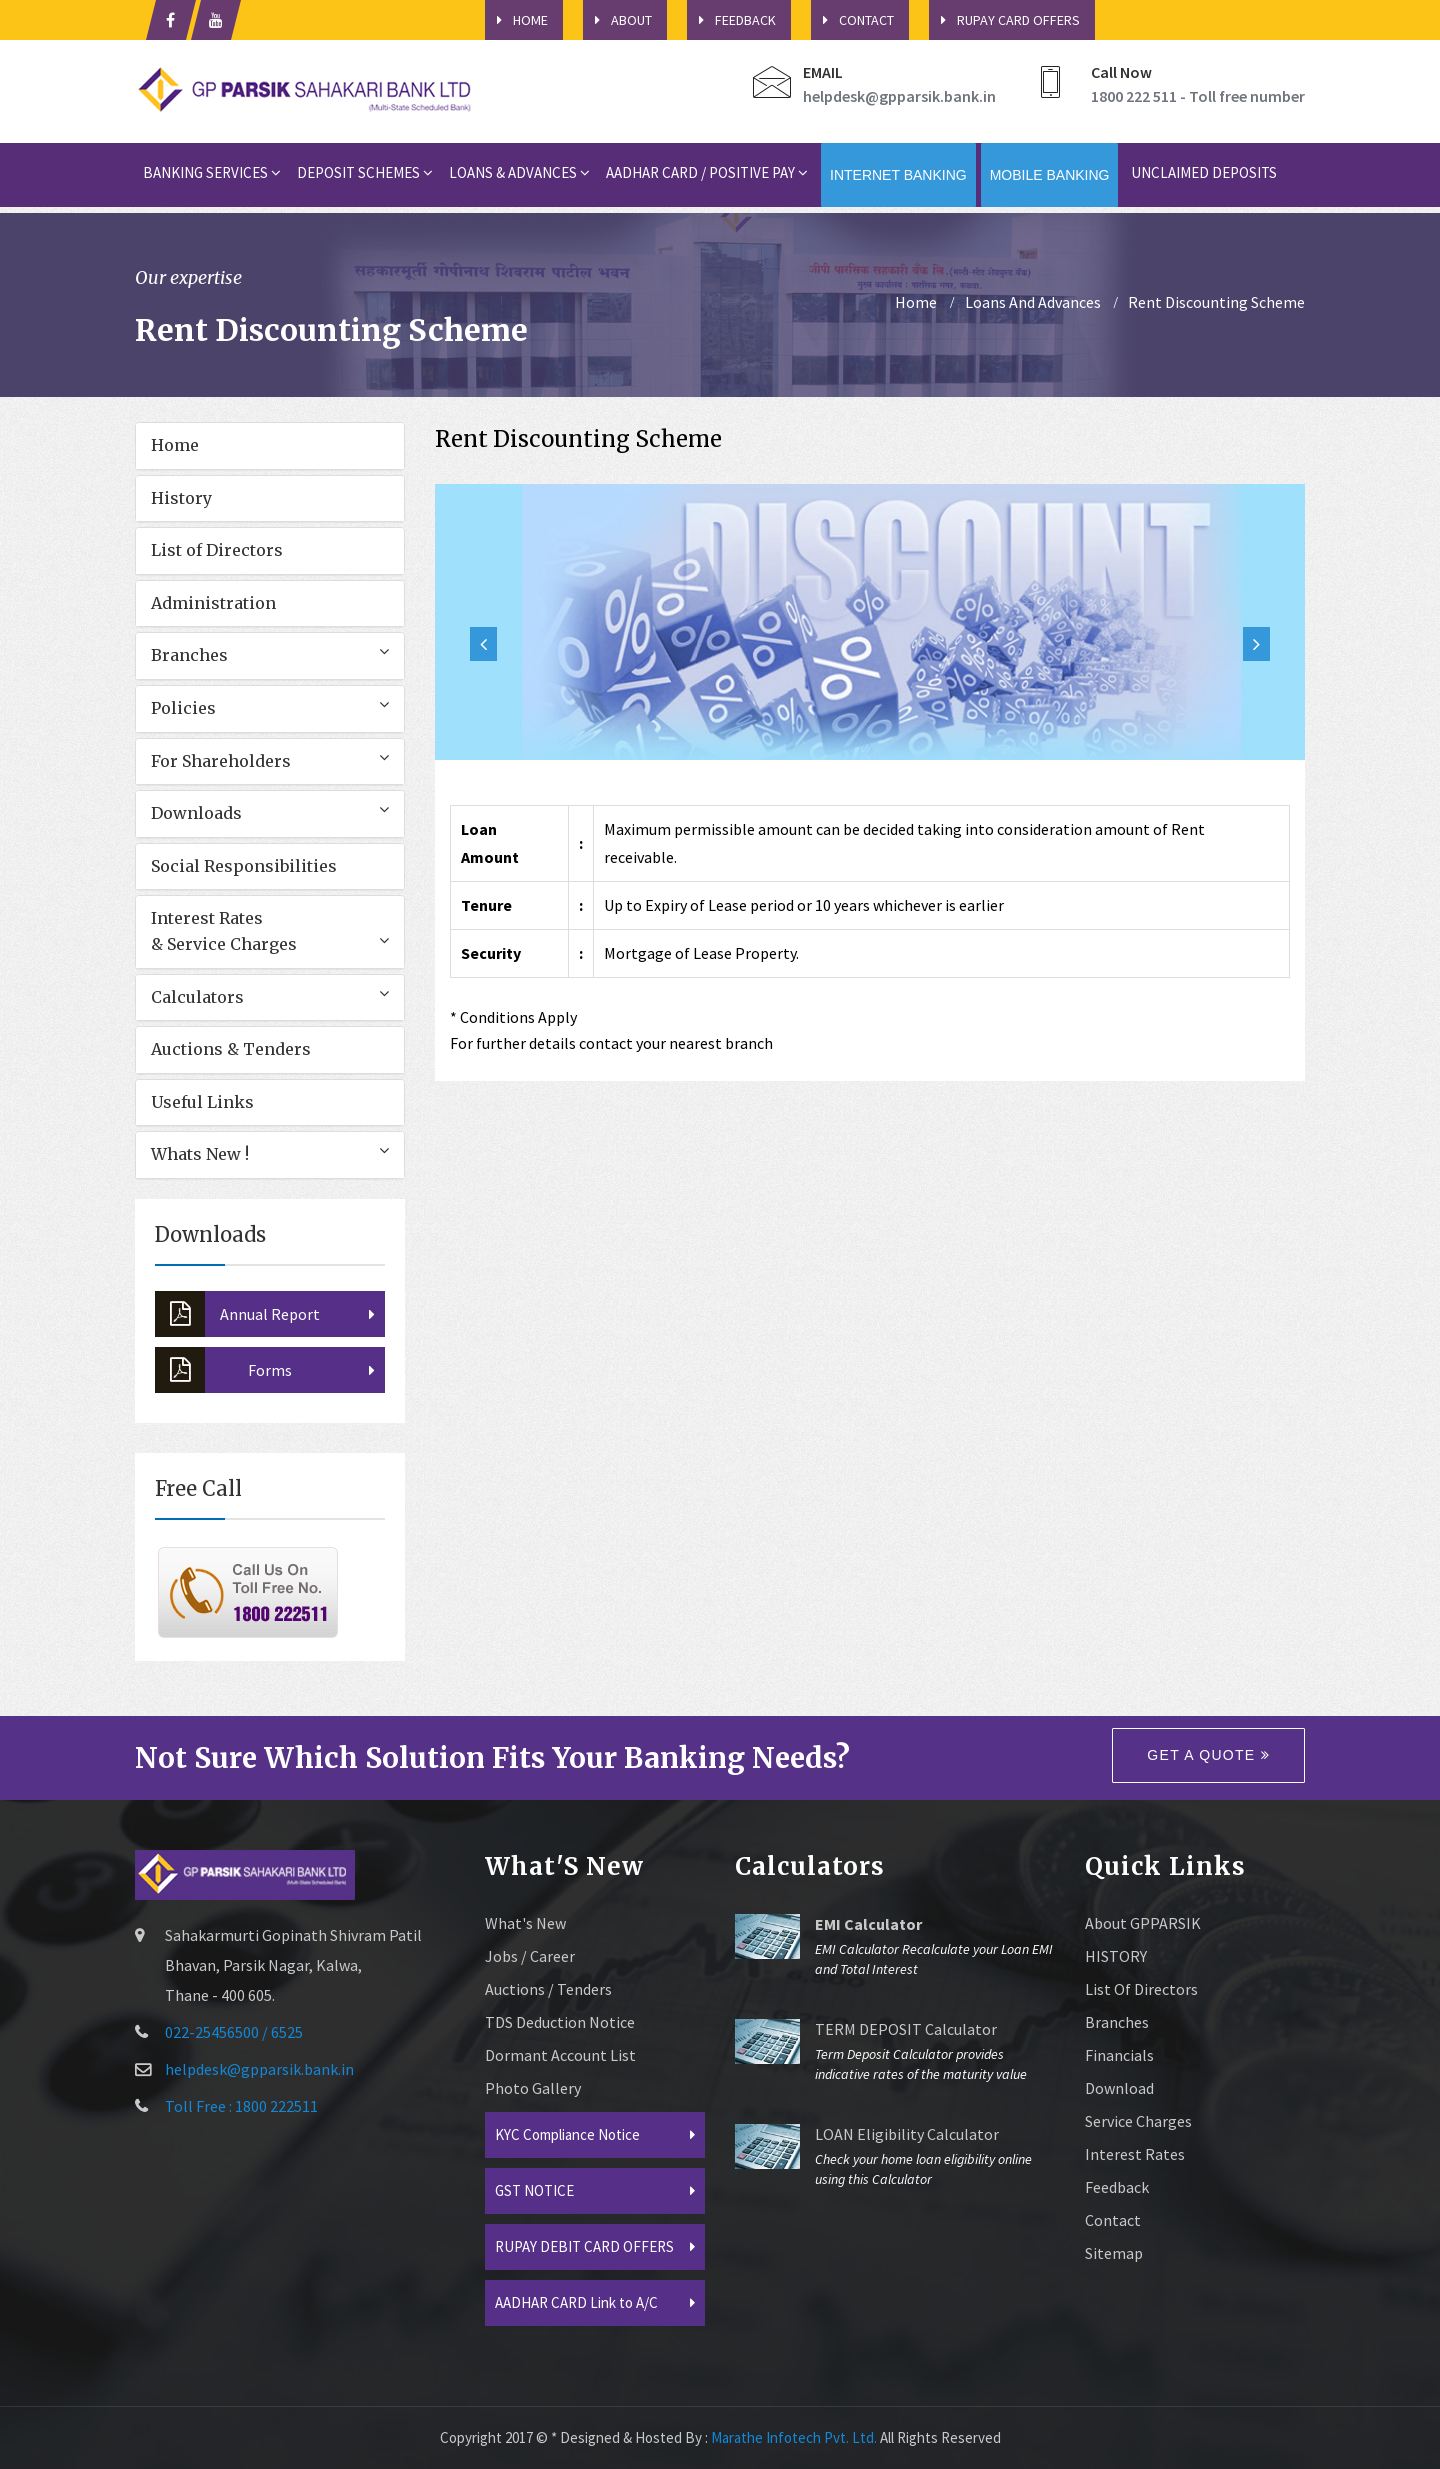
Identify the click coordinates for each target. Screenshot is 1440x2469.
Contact (852, 20)
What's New (525, 1923)
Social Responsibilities (244, 866)
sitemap (1114, 2253)
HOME (516, 20)
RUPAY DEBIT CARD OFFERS (584, 2246)
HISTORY (1116, 1956)
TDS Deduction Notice (560, 2022)
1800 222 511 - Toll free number (1198, 96)
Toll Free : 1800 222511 (241, 2106)
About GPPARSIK (1143, 1923)
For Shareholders (221, 761)
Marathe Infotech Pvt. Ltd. (794, 2437)
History (181, 498)
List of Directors (217, 550)
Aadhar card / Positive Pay (707, 172)
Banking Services (212, 172)
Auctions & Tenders (231, 1049)
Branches (189, 655)
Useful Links (202, 1102)
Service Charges (1138, 2121)
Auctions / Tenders (548, 1989)
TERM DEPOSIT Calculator (906, 2029)
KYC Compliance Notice (567, 2134)
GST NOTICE (534, 2190)
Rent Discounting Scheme (1216, 302)
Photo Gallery (533, 2088)
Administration (213, 603)
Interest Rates (1135, 2154)
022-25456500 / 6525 (234, 2032)
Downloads (196, 813)
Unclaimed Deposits (1204, 172)
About (617, 20)
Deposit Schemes (365, 172)
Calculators (197, 997)
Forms (223, 1370)
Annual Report (237, 1314)
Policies (183, 708)
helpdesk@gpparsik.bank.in (899, 96)
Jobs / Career (530, 1956)
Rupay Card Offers (1004, 20)
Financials (1119, 2055)
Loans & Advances (519, 172)
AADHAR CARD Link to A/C (576, 2302)
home (916, 302)
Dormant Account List (560, 2055)
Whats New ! (200, 1154)
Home (175, 445)
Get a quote (1208, 1755)
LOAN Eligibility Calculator (907, 2134)
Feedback (731, 20)
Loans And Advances (1033, 302)
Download (1119, 2088)
